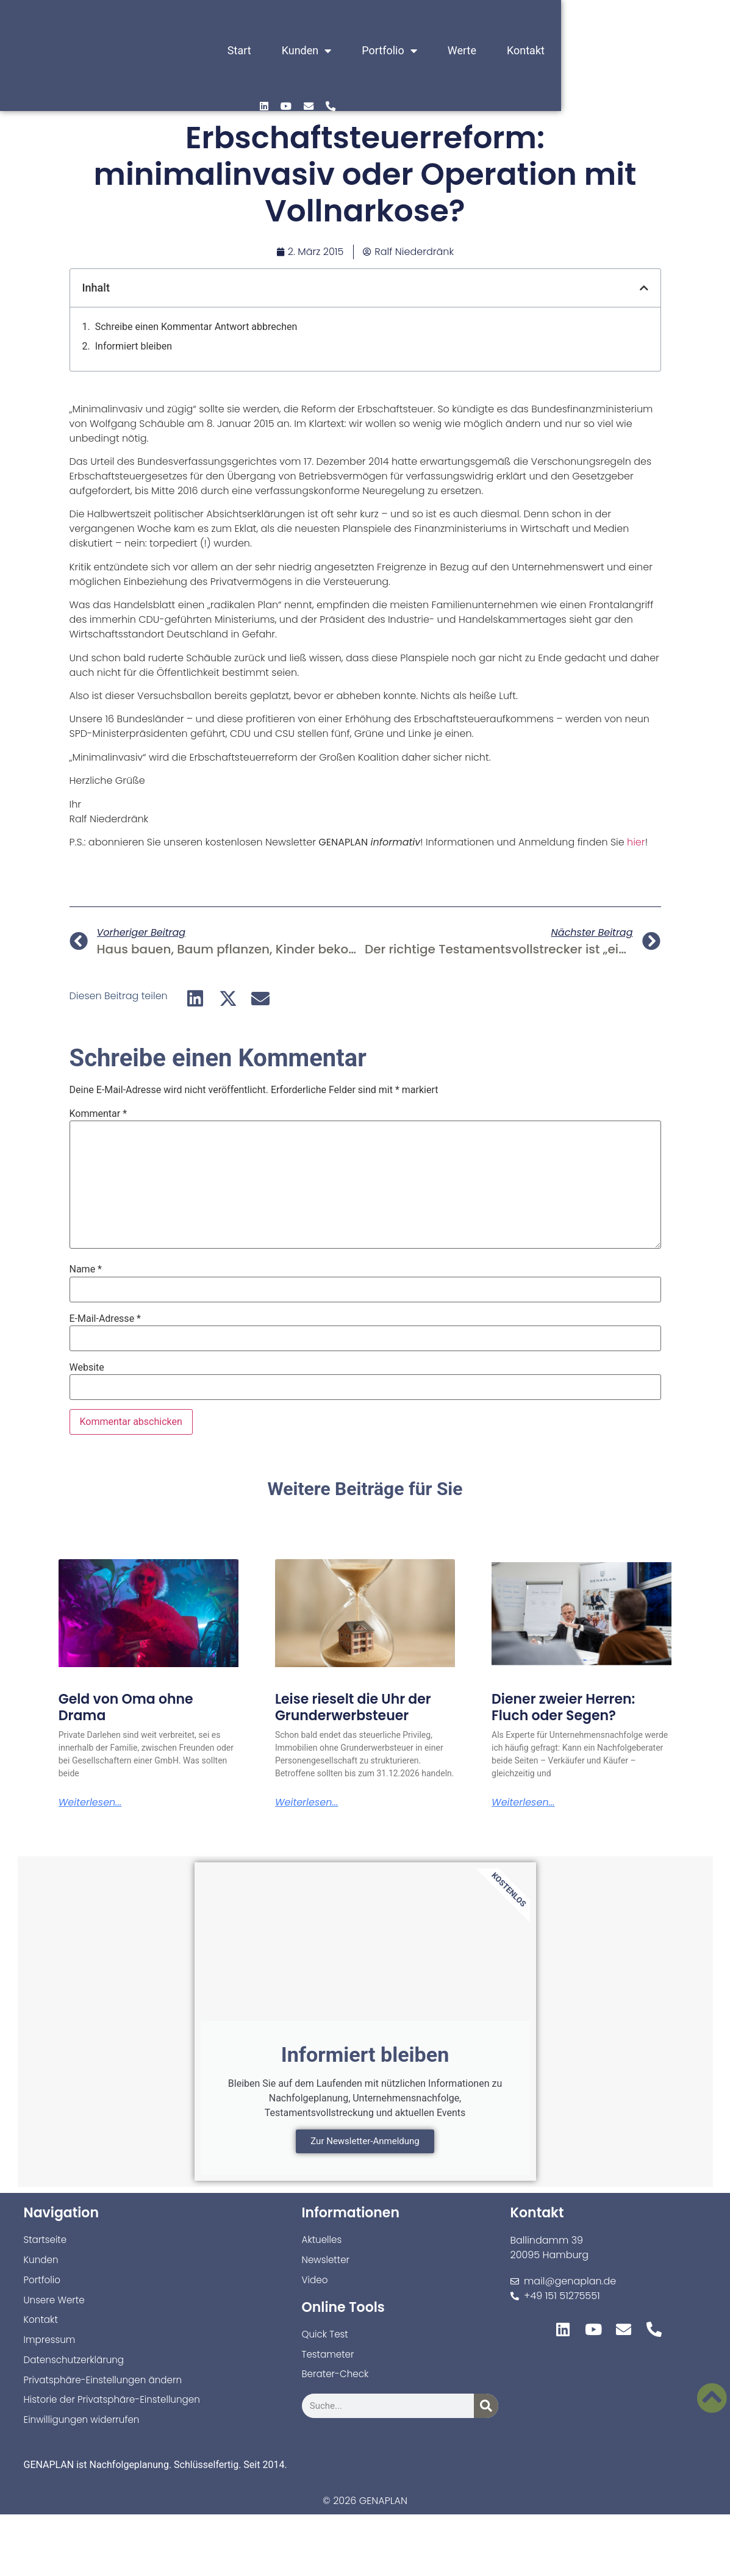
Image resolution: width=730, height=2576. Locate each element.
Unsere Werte (56, 2307)
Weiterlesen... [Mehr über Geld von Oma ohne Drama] (90, 1802)
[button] (644, 288)
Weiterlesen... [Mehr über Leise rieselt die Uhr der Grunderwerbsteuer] (306, 1802)
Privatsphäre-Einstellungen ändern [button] (107, 2390)
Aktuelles (323, 2244)
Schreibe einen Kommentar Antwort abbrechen (196, 326)
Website (87, 1367)
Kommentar (98, 1114)
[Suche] (486, 2415)
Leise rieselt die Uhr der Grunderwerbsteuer (353, 1707)
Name (86, 1269)
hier (636, 842)
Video (315, 2286)
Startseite (47, 2244)
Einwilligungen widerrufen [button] (85, 2431)
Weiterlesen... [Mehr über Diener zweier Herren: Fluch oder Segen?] (523, 1802)
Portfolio (405, 51)
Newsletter (327, 2265)
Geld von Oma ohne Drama (126, 1707)
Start (255, 51)
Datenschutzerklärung (77, 2369)
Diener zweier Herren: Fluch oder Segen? (563, 1707)
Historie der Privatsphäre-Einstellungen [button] (117, 2410)
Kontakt (541, 51)
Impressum (51, 2348)
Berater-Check (337, 2383)
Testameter (329, 2362)
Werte (477, 51)
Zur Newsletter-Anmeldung (364, 2145)
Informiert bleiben (133, 346)
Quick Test (326, 2341)
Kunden (322, 51)
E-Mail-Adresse (105, 1319)
